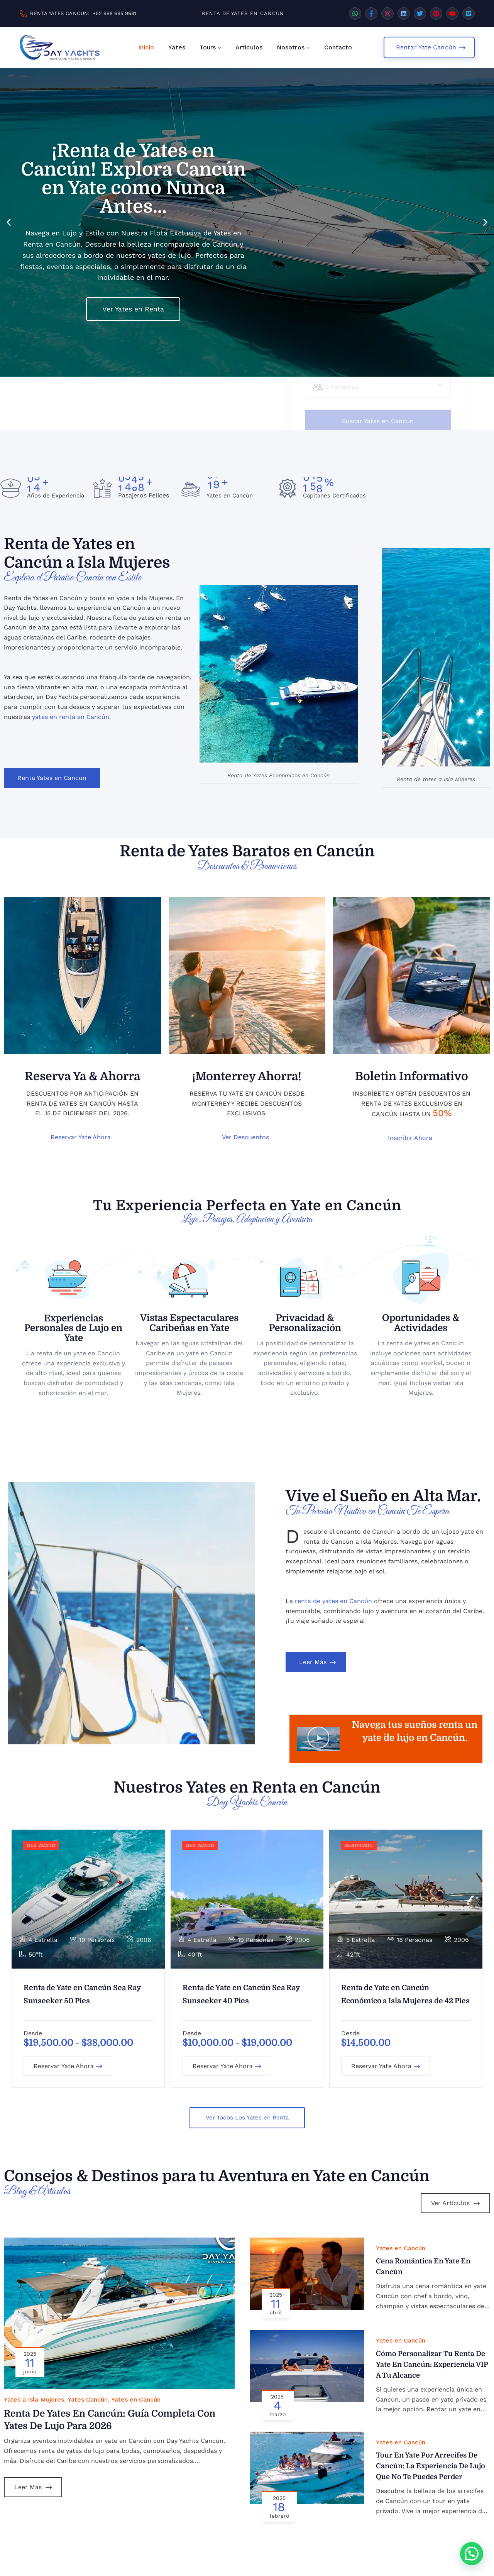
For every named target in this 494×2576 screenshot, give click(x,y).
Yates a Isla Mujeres (34, 2401)
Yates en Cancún (136, 2401)
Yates (176, 47)
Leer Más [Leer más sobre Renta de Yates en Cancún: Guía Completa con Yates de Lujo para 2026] (33, 2489)
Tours (208, 47)
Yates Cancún (88, 2401)
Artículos (248, 47)
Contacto (338, 47)
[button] (9, 222)
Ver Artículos (455, 2205)
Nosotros (291, 47)
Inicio (146, 47)
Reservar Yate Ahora (68, 2068)
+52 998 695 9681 (114, 13)
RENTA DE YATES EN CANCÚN (243, 13)
